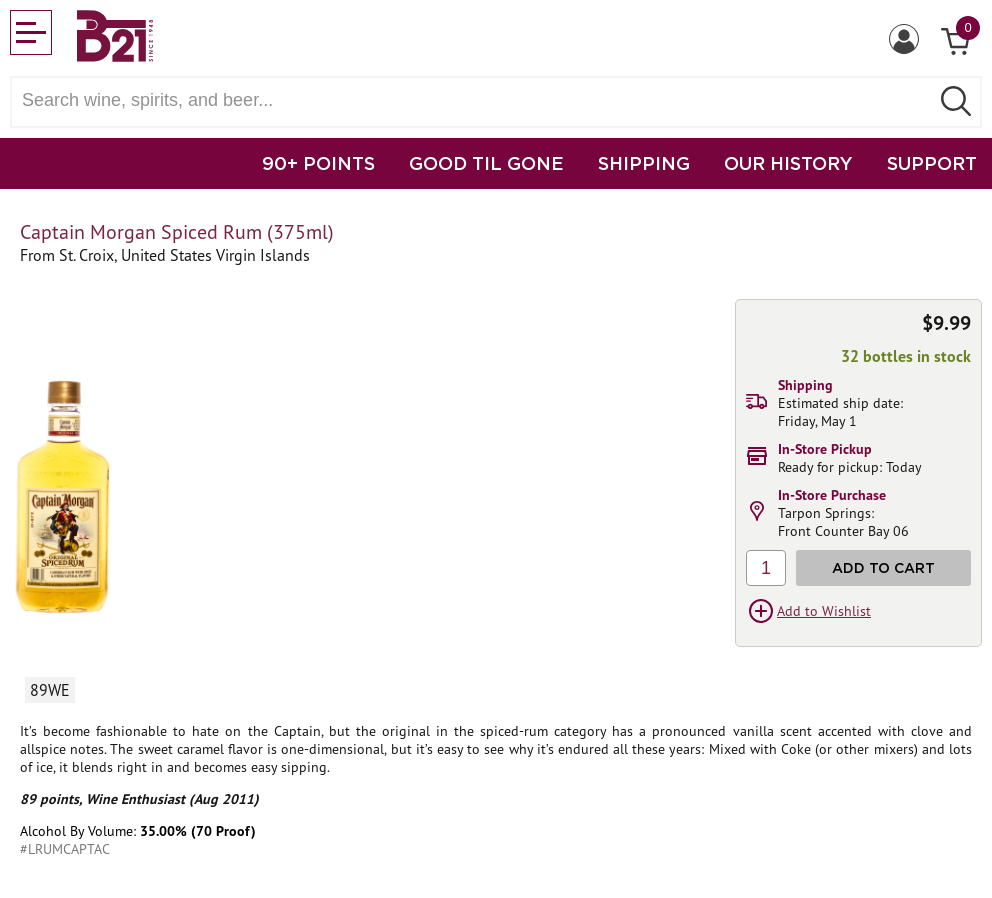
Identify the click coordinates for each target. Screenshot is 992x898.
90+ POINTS (318, 163)
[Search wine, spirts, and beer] (476, 100)
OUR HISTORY (788, 163)
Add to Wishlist (824, 611)
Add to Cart (883, 567)
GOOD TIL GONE (486, 163)
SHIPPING (644, 163)
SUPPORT (932, 163)
